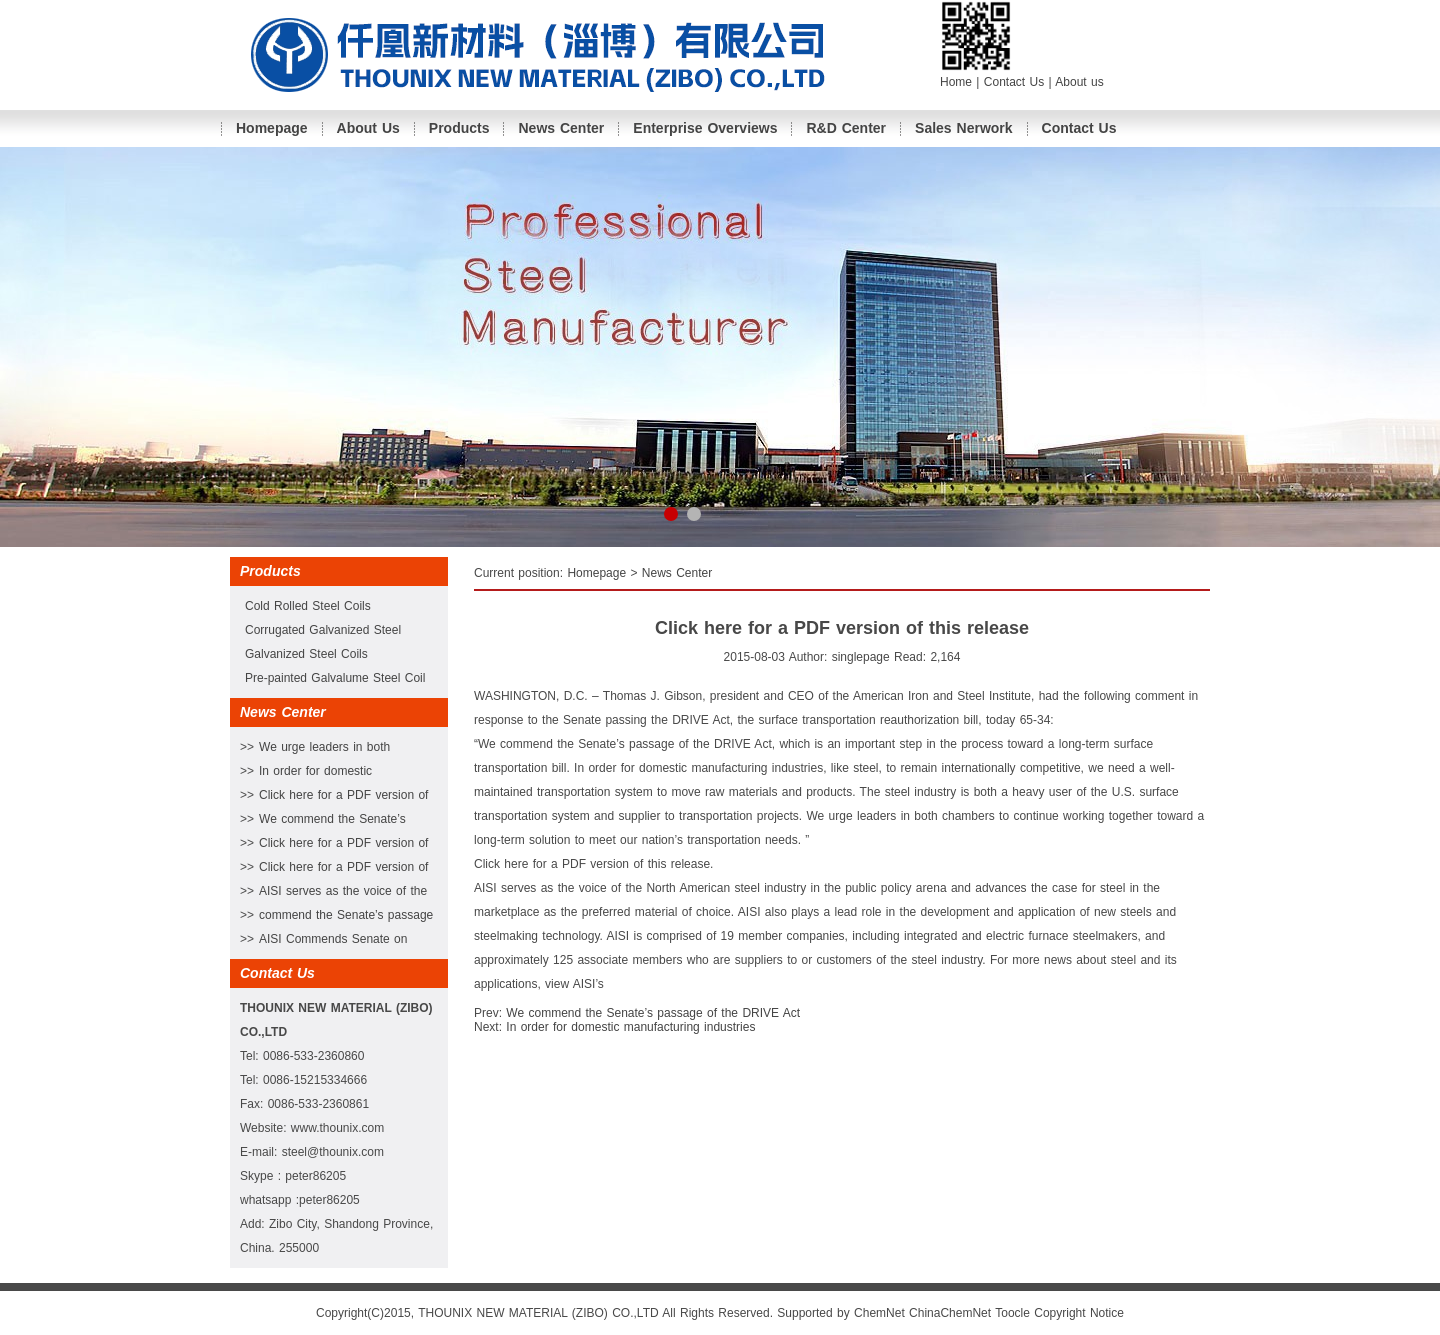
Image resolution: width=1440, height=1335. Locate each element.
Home (956, 82)
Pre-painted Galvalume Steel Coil (335, 678)
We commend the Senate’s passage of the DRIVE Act (653, 1013)
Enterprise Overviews (705, 128)
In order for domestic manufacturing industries (630, 1027)
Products (459, 128)
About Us (368, 128)
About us (1079, 82)
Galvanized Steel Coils (306, 654)
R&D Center (846, 128)
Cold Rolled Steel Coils (308, 606)
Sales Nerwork (964, 128)
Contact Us (1016, 82)
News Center (561, 128)
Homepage (272, 128)
